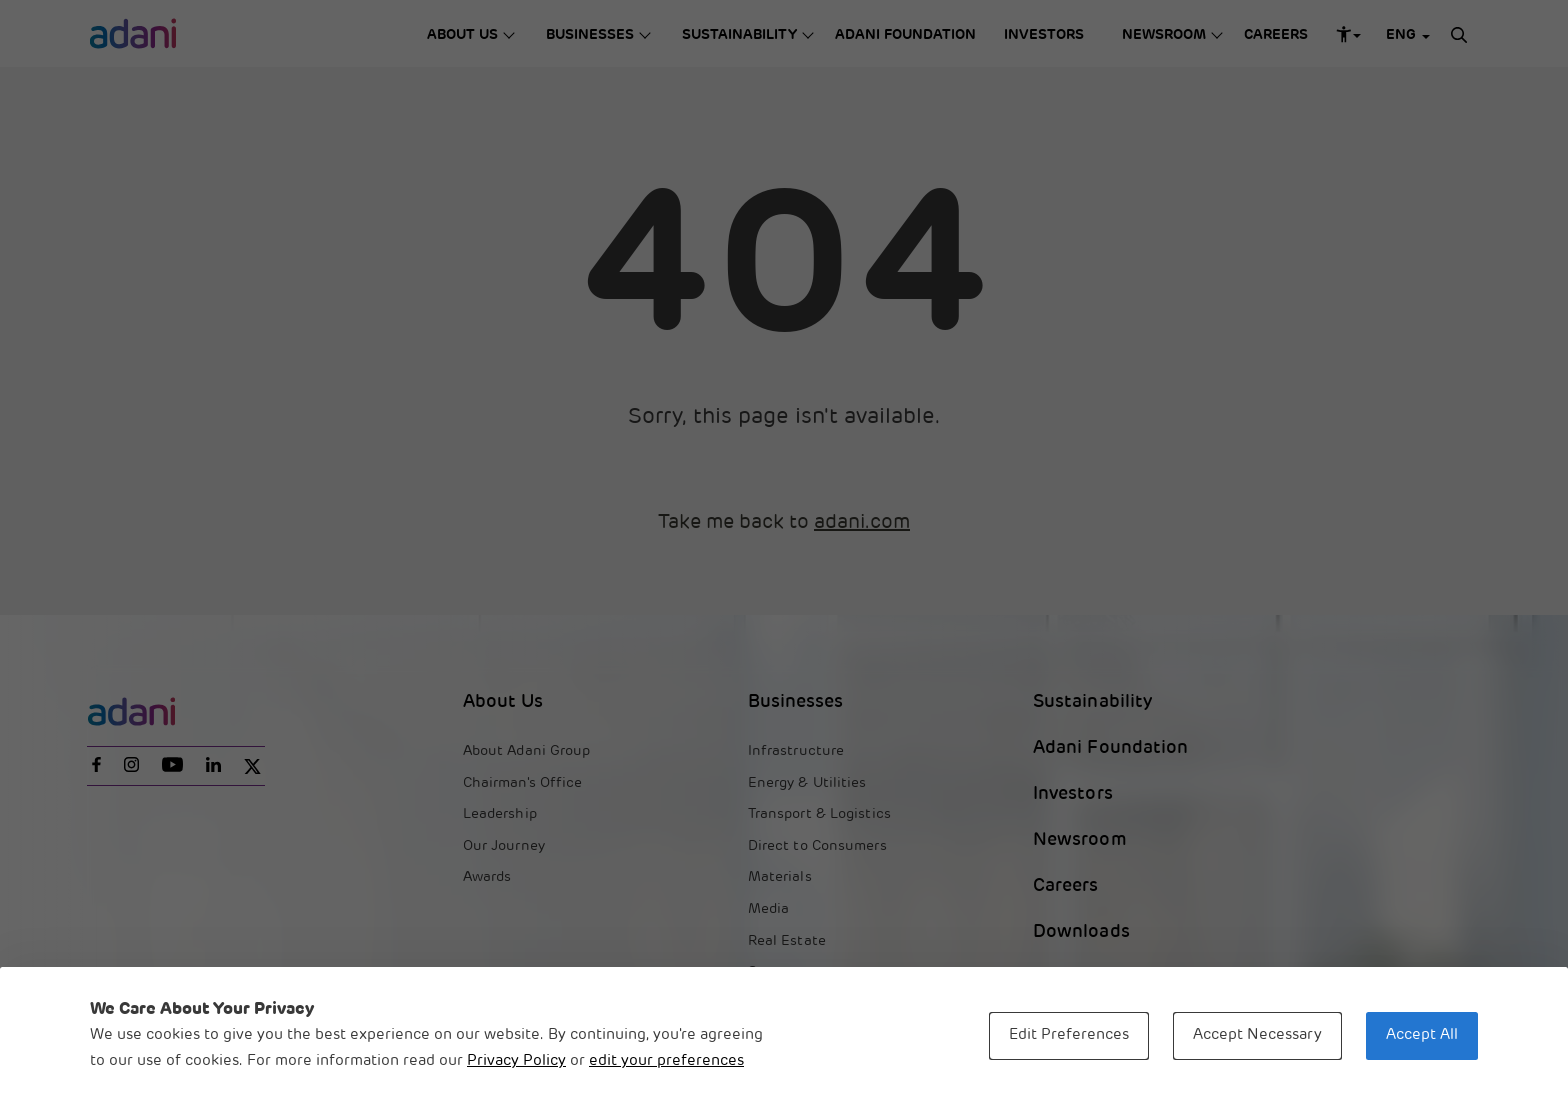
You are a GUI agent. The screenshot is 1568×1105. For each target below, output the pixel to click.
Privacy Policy (516, 1061)
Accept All (1422, 1035)
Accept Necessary (1257, 1035)
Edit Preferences (1069, 1035)
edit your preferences (666, 1061)
